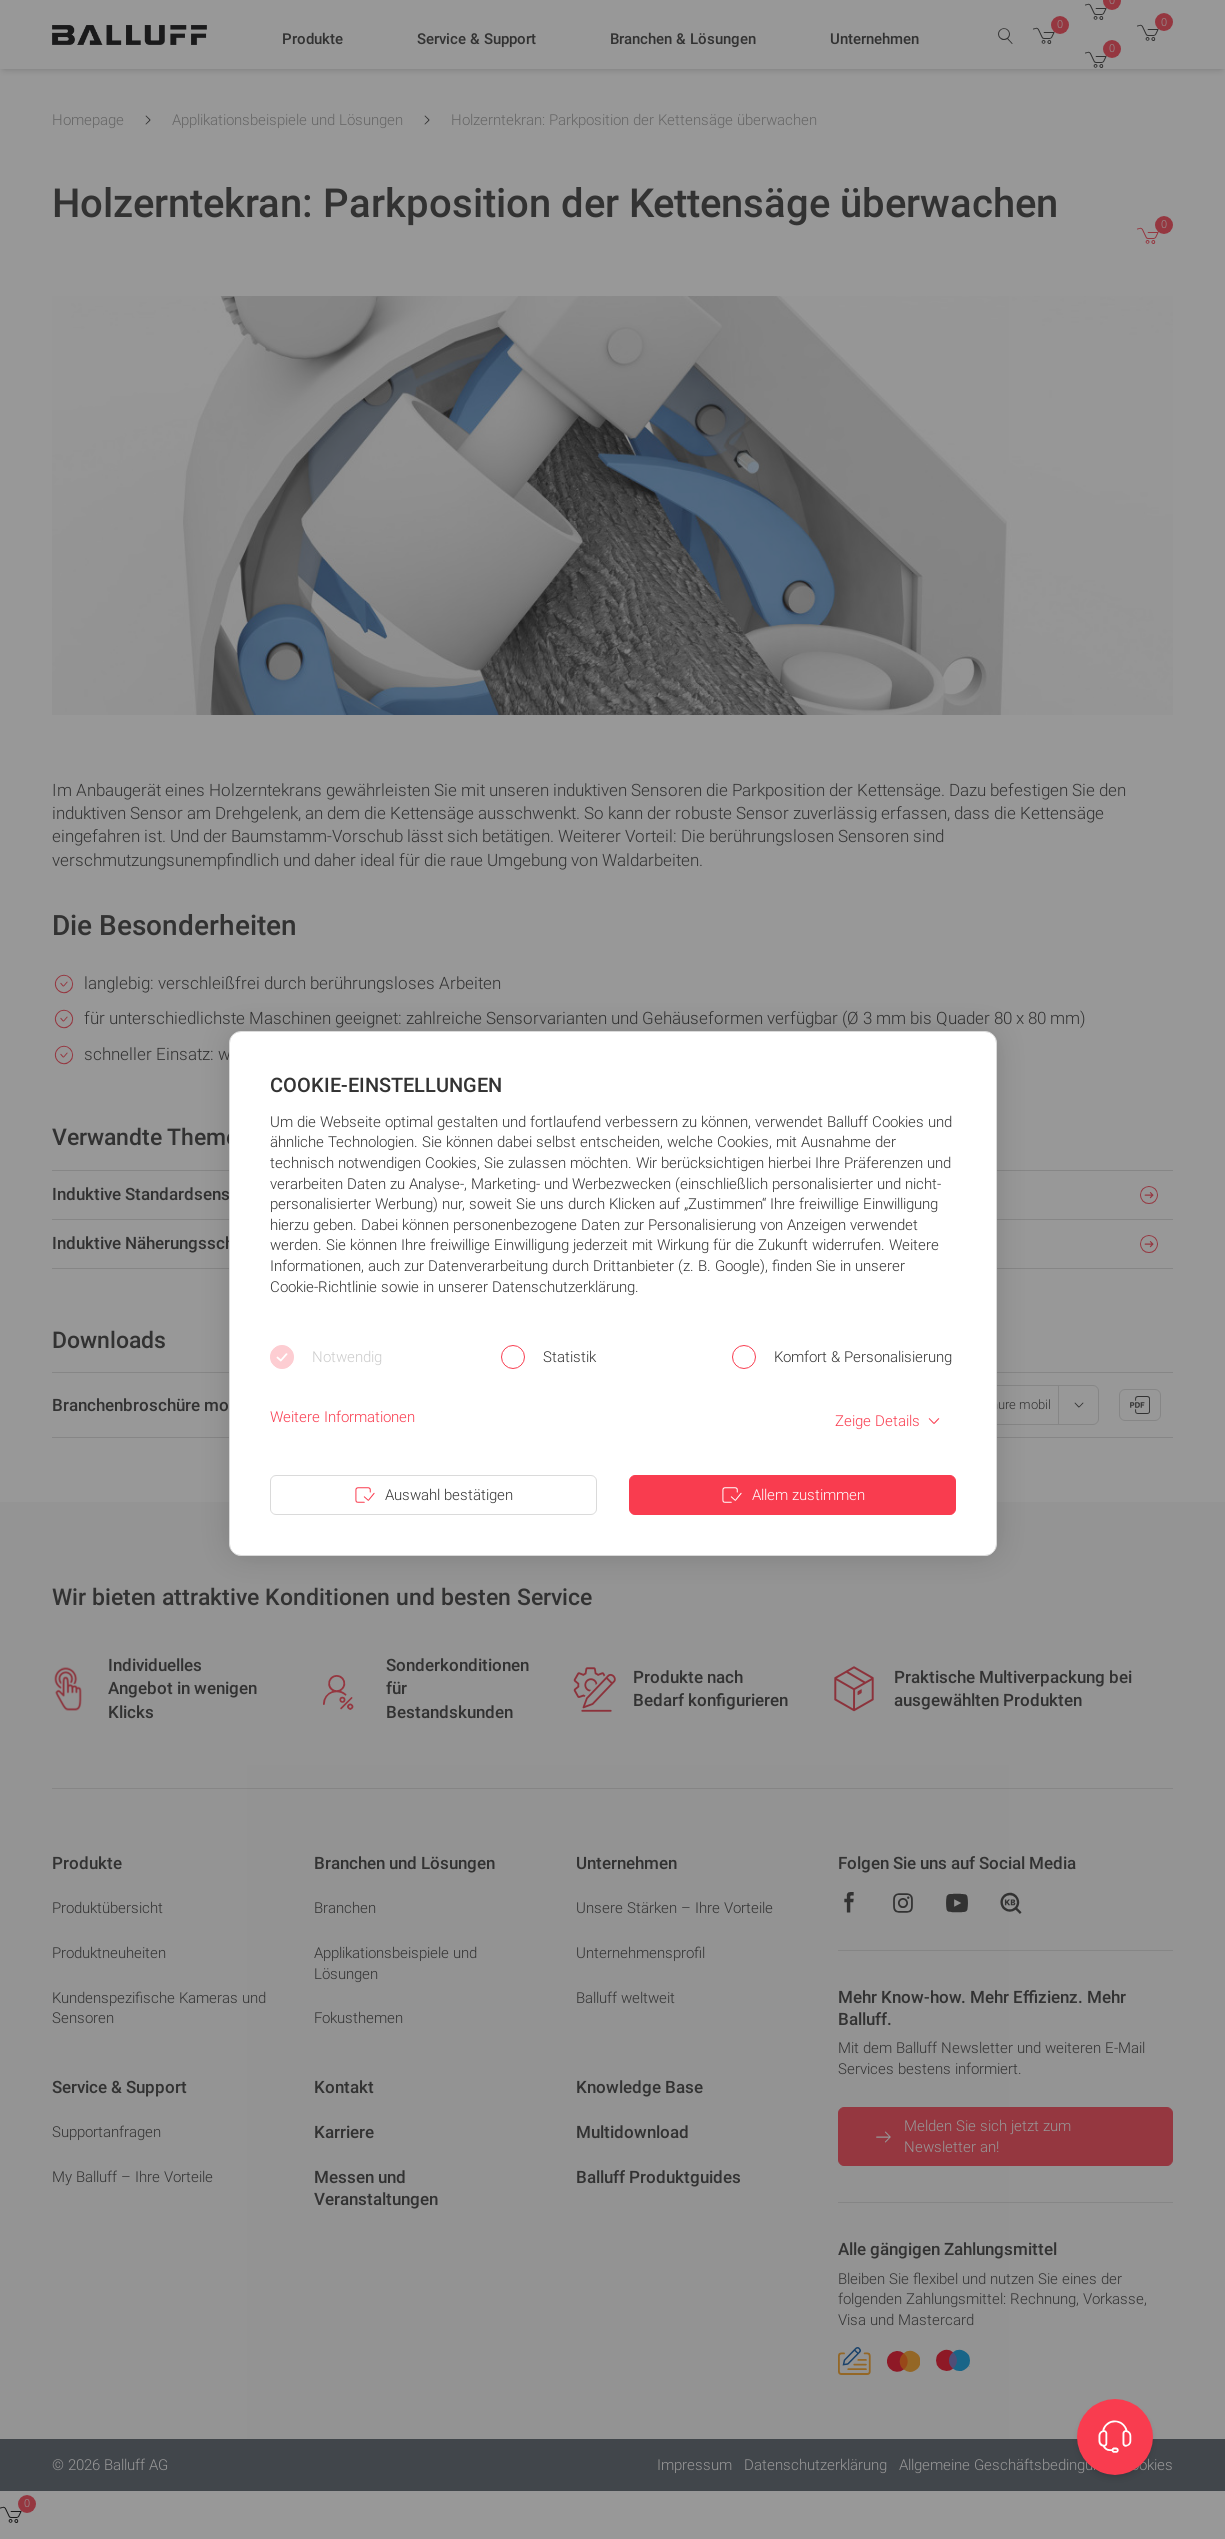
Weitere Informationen (342, 1417)
